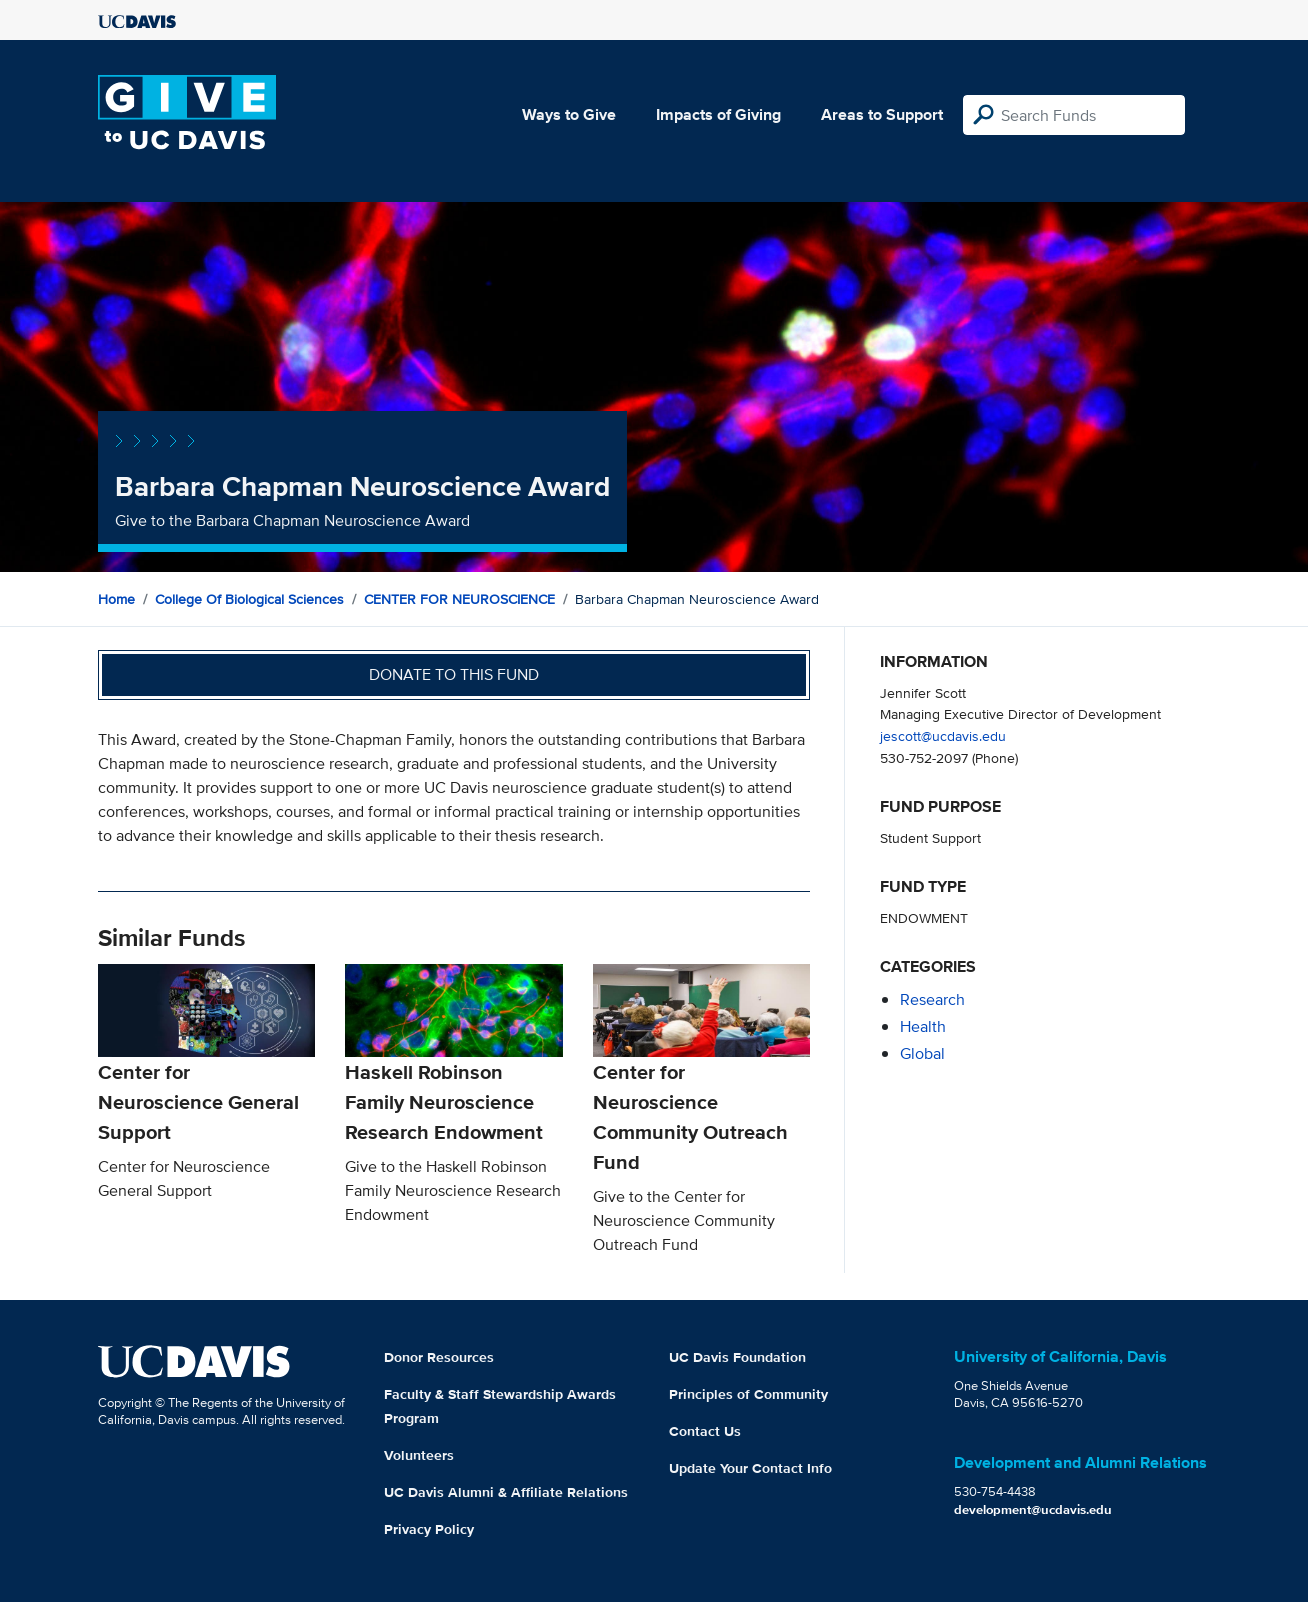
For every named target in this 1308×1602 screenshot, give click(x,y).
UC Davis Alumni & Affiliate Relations (506, 1492)
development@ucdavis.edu (1033, 1509)
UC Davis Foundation (737, 1357)
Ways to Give (569, 114)
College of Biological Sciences (249, 599)
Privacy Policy (429, 1529)
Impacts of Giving (718, 114)
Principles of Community (748, 1394)
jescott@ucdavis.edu (943, 735)
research (932, 999)
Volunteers (419, 1455)
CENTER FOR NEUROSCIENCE (459, 599)
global (922, 1053)
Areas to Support (882, 114)
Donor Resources (439, 1357)
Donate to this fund (454, 674)
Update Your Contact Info (750, 1468)
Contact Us (705, 1431)
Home (116, 599)
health (923, 1026)
